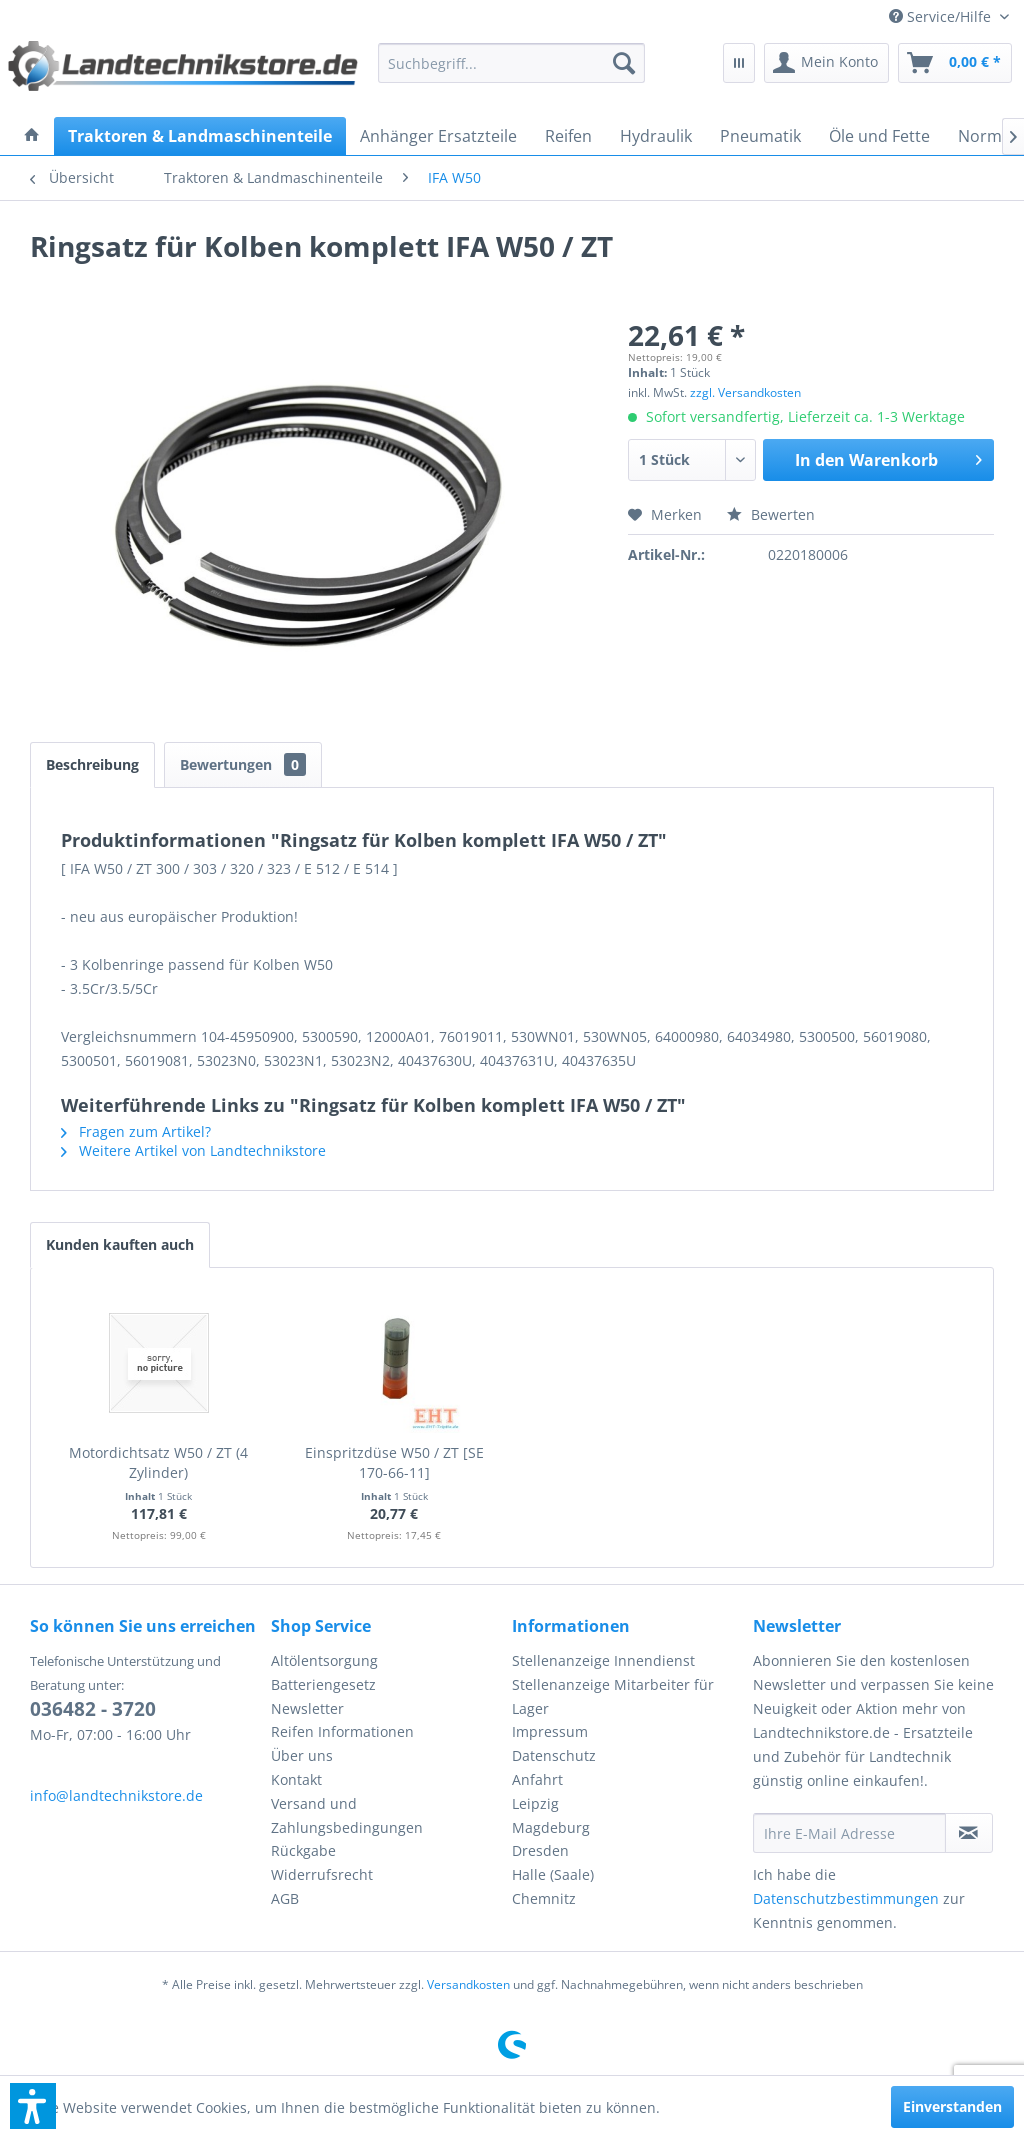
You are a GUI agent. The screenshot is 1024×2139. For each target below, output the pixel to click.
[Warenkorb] (955, 63)
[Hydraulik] (656, 136)
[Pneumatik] (760, 136)
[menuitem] (949, 16)
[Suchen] (624, 63)
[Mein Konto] (826, 63)
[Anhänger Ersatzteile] (438, 136)
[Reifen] (568, 136)
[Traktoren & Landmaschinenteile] (200, 136)
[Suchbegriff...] (511, 63)
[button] (33, 2106)
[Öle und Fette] (879, 136)
